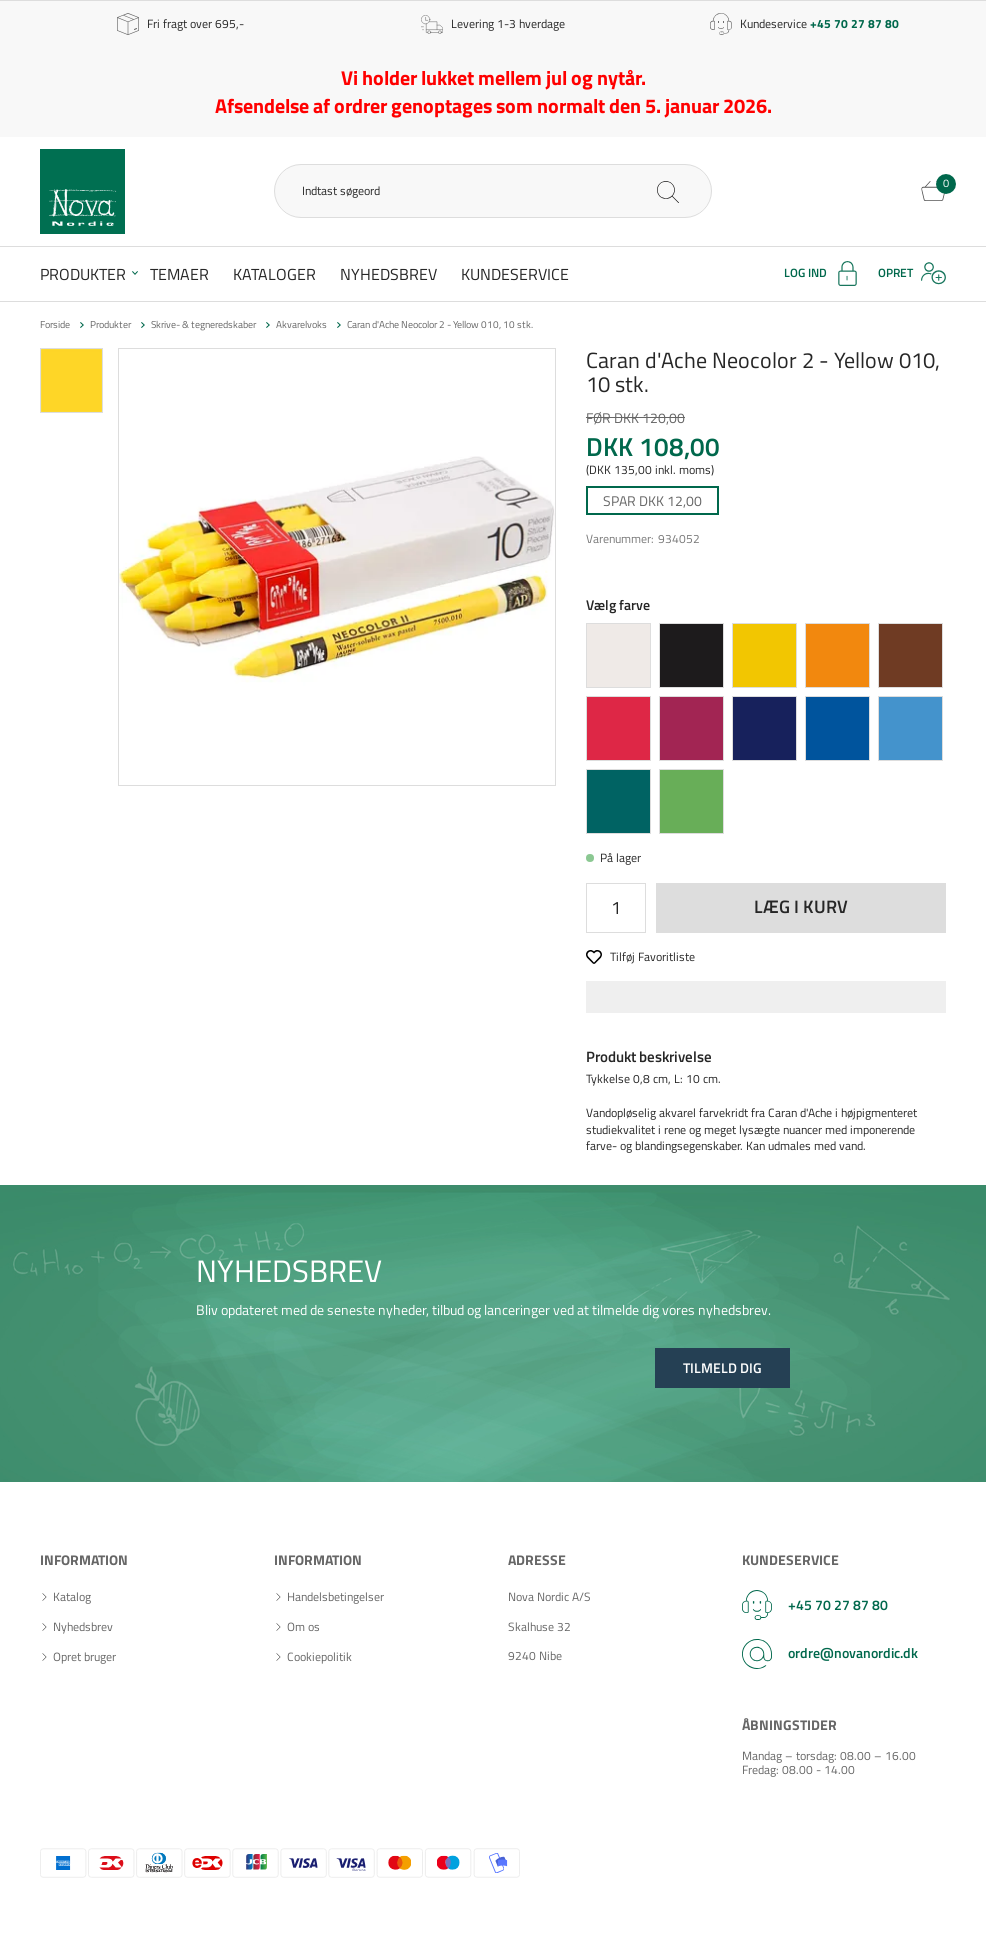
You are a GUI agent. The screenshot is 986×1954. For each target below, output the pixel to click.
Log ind (805, 272)
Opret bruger (84, 1657)
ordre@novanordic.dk (853, 1652)
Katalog (72, 1597)
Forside (55, 324)
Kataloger (274, 274)
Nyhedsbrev (388, 274)
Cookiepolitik (319, 1657)
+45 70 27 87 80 (838, 1604)
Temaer (179, 274)
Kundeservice (515, 274)
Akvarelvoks (301, 324)
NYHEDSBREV (289, 1270)
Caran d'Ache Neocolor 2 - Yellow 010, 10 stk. (440, 324)
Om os (303, 1627)
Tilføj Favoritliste (652, 957)
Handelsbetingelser (335, 1597)
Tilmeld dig (722, 1367)
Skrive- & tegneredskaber (203, 324)
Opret (895, 272)
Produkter (83, 274)
